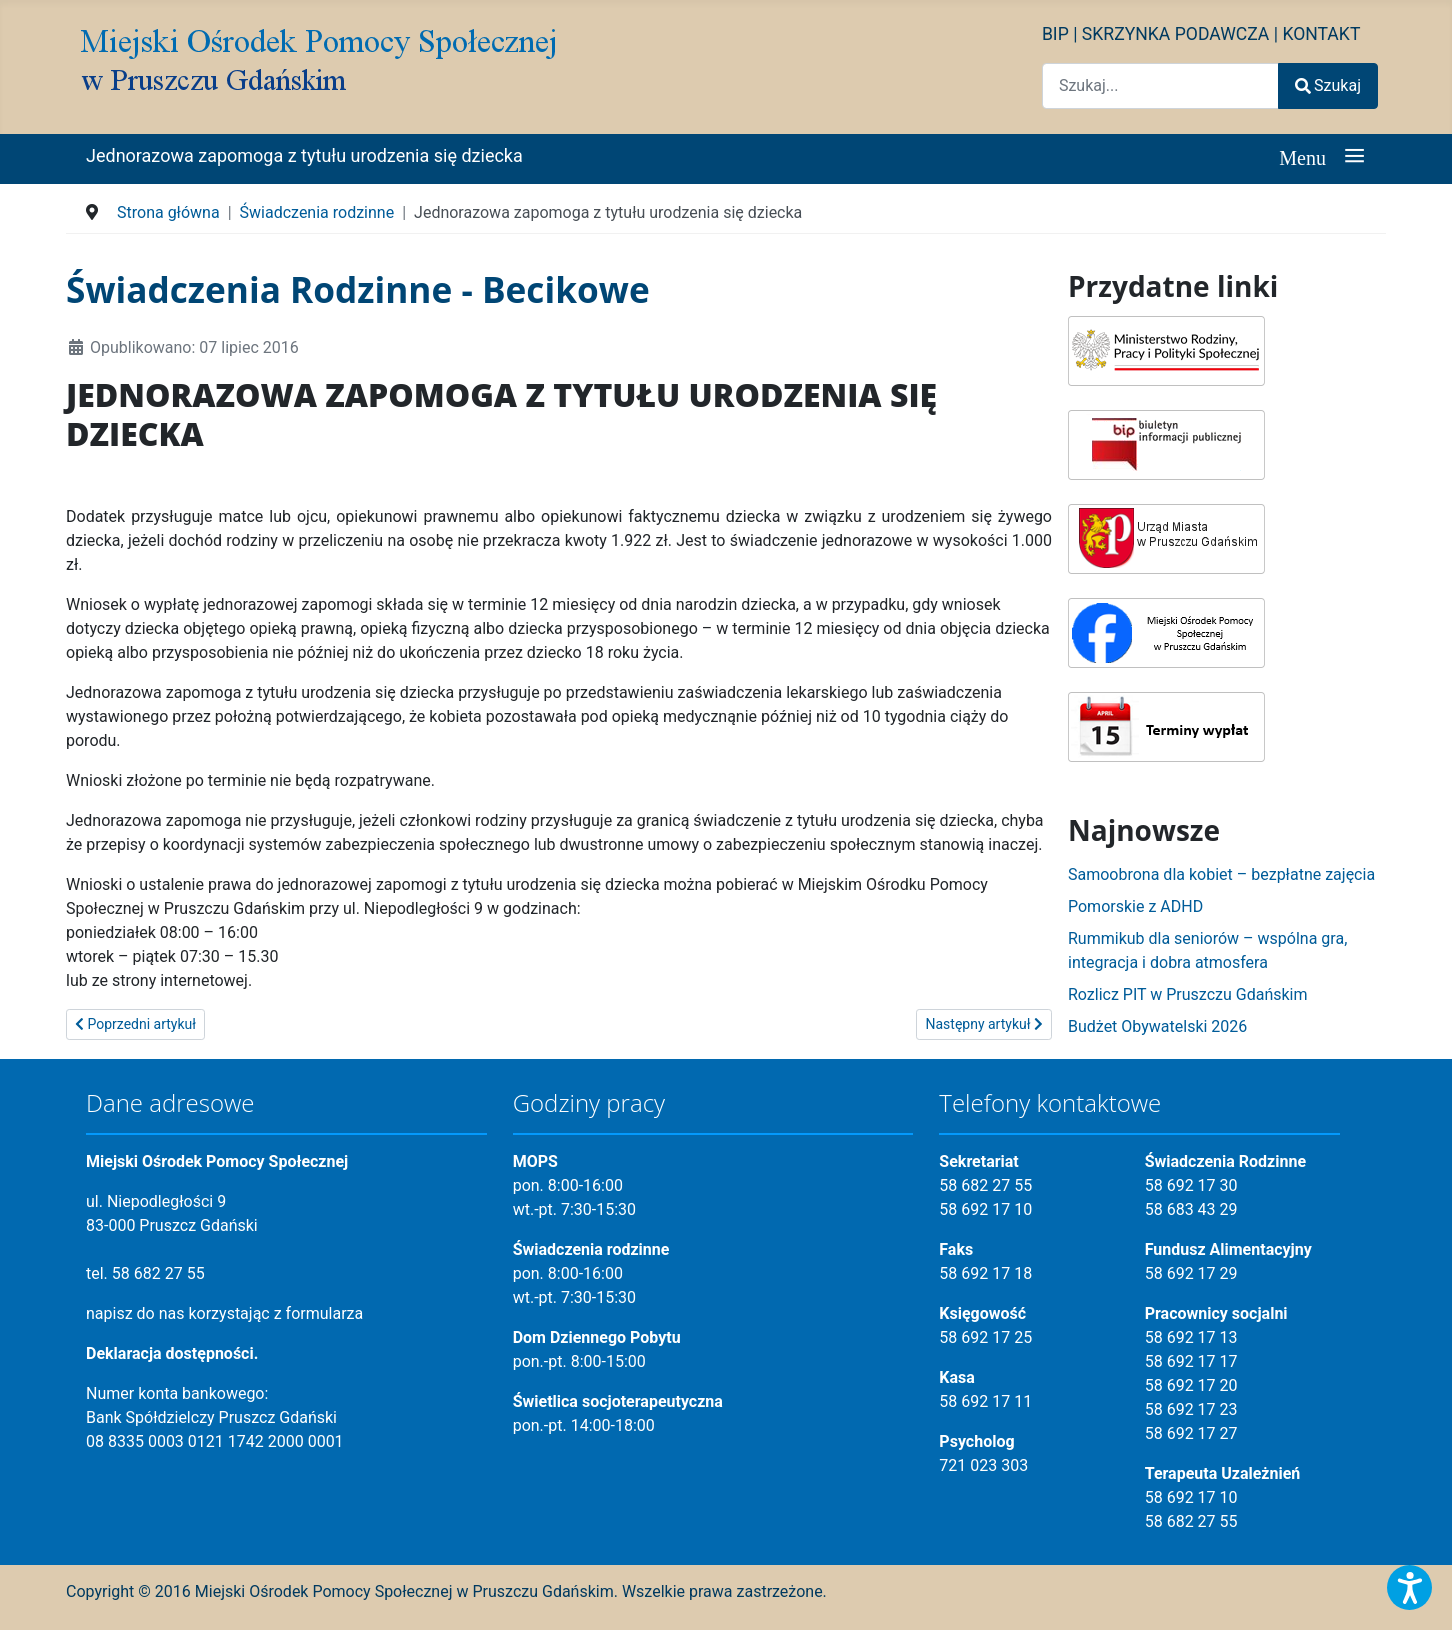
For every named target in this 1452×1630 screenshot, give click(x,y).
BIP (1055, 34)
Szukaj (1328, 85)
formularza (325, 1313)
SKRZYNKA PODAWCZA (1176, 34)
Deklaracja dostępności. (172, 1353)
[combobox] (1160, 85)
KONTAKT (1321, 34)
